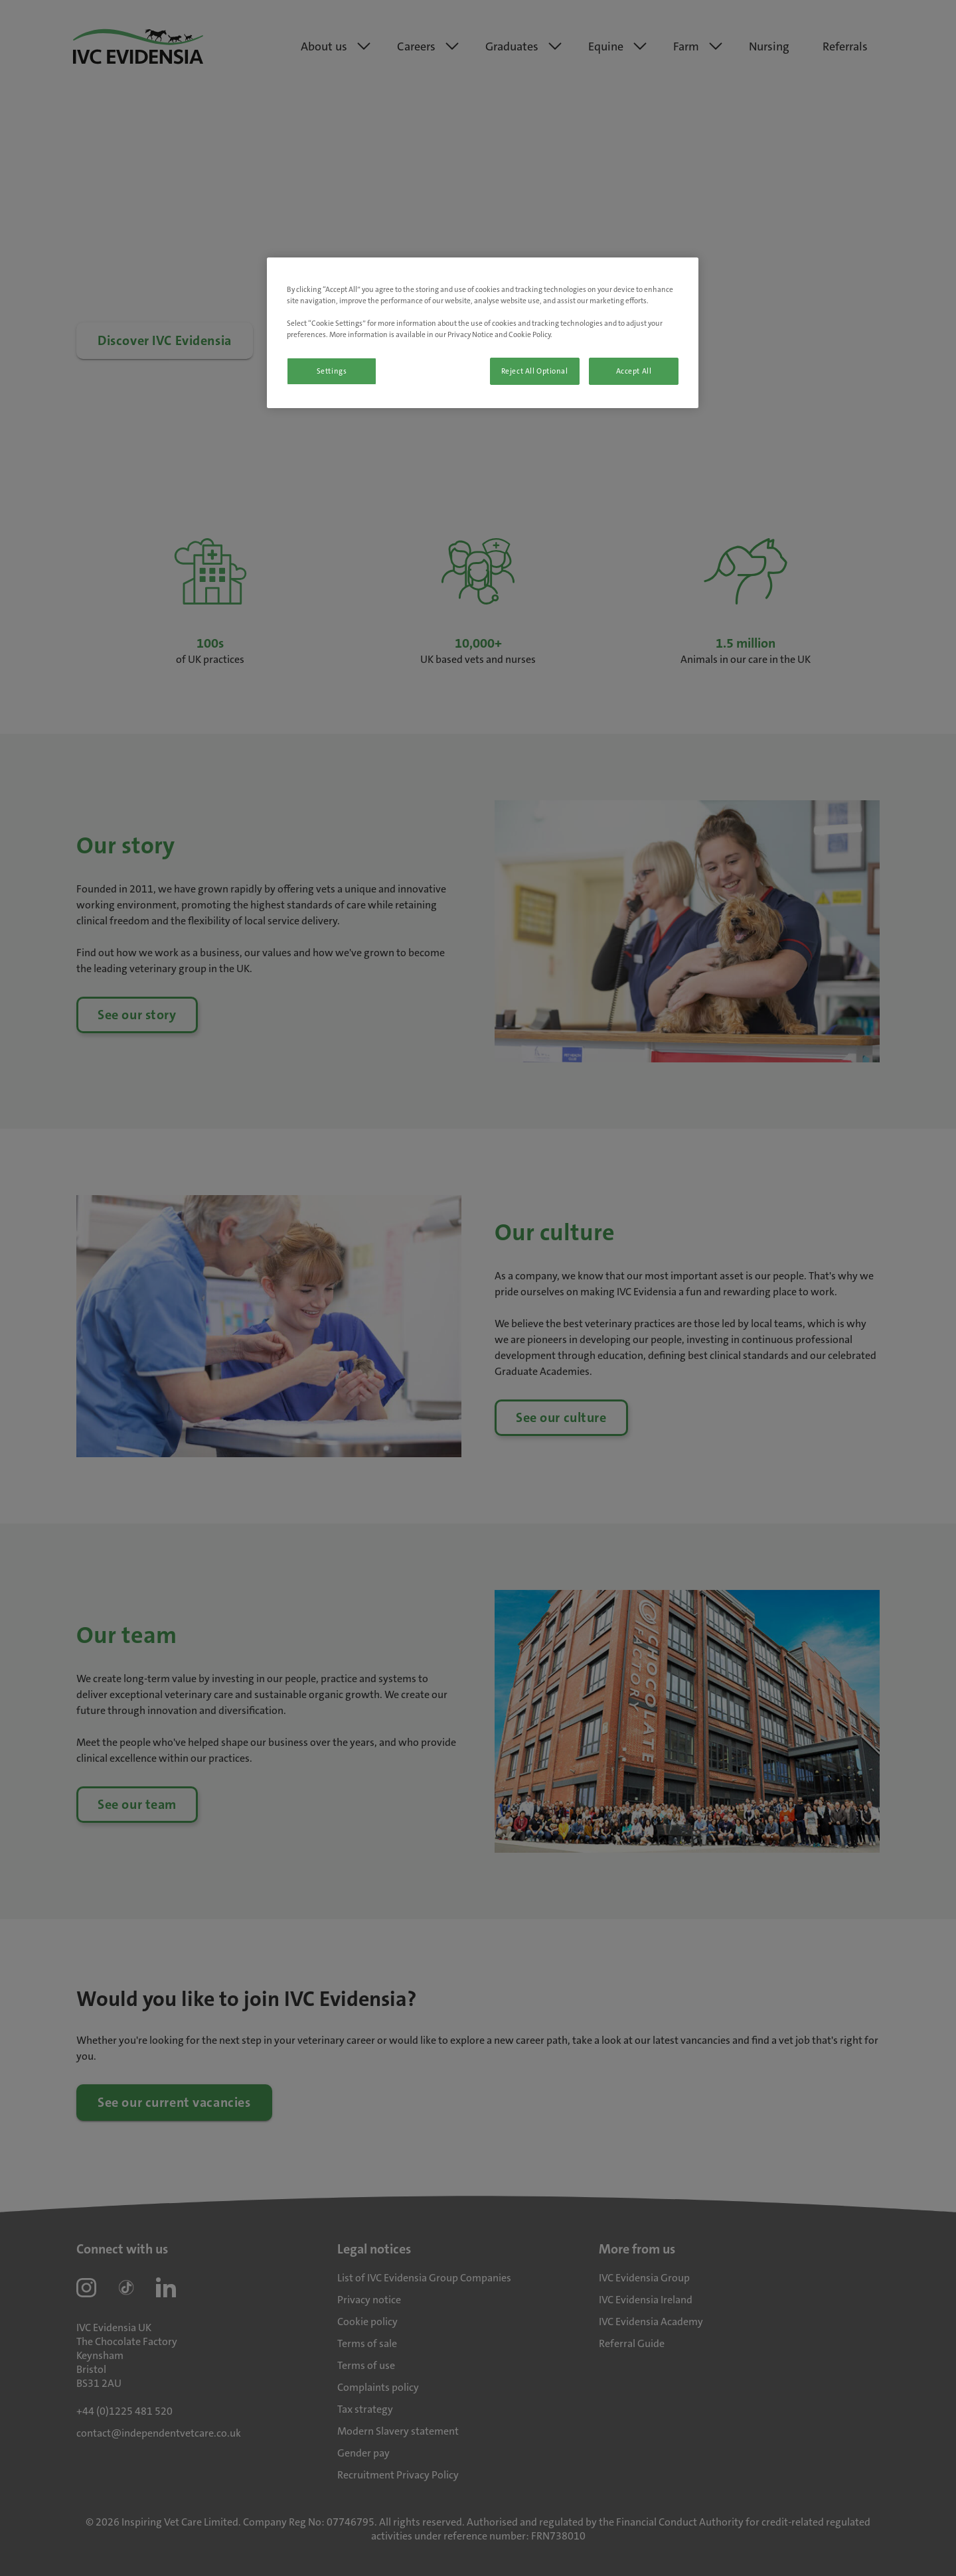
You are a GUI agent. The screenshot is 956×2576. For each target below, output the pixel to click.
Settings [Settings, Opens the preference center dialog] (332, 371)
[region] (482, 332)
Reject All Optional (534, 371)
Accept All (634, 371)
